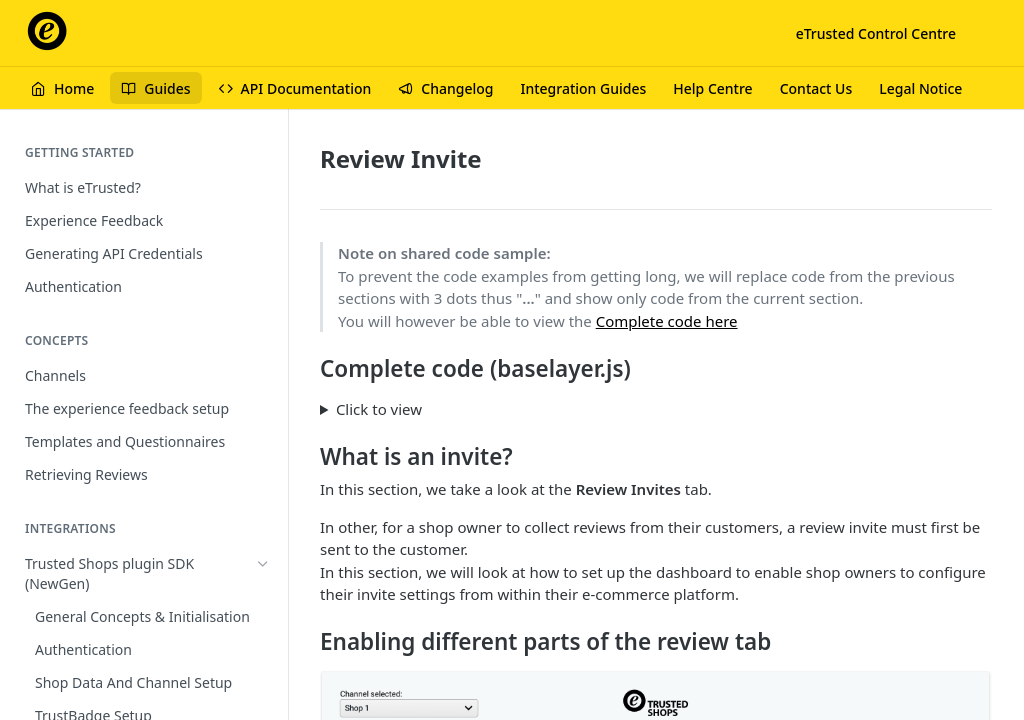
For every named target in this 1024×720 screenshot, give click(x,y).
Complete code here (667, 321)
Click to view (379, 409)
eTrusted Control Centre (876, 33)
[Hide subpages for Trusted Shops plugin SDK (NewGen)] (263, 564)
